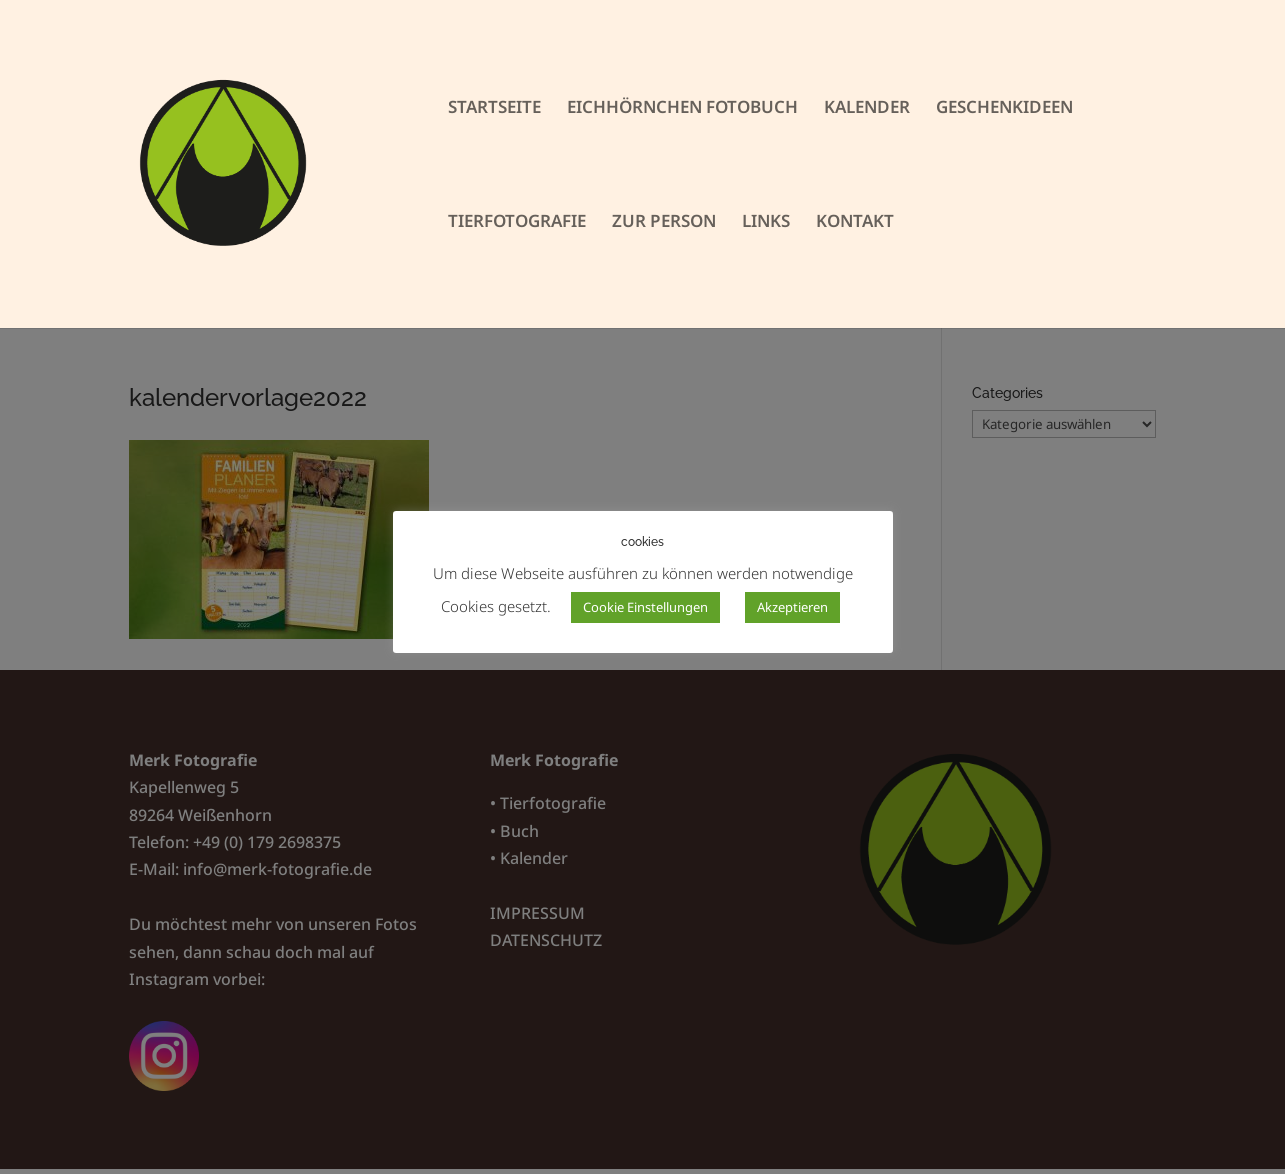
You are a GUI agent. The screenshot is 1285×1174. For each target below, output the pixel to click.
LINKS (766, 223)
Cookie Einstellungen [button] (645, 607)
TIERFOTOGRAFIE (517, 223)
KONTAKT (855, 223)
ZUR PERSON (664, 223)
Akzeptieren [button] (792, 607)
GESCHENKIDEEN (1004, 109)
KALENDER (867, 109)
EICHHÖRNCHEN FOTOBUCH (682, 109)
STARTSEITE (494, 109)
